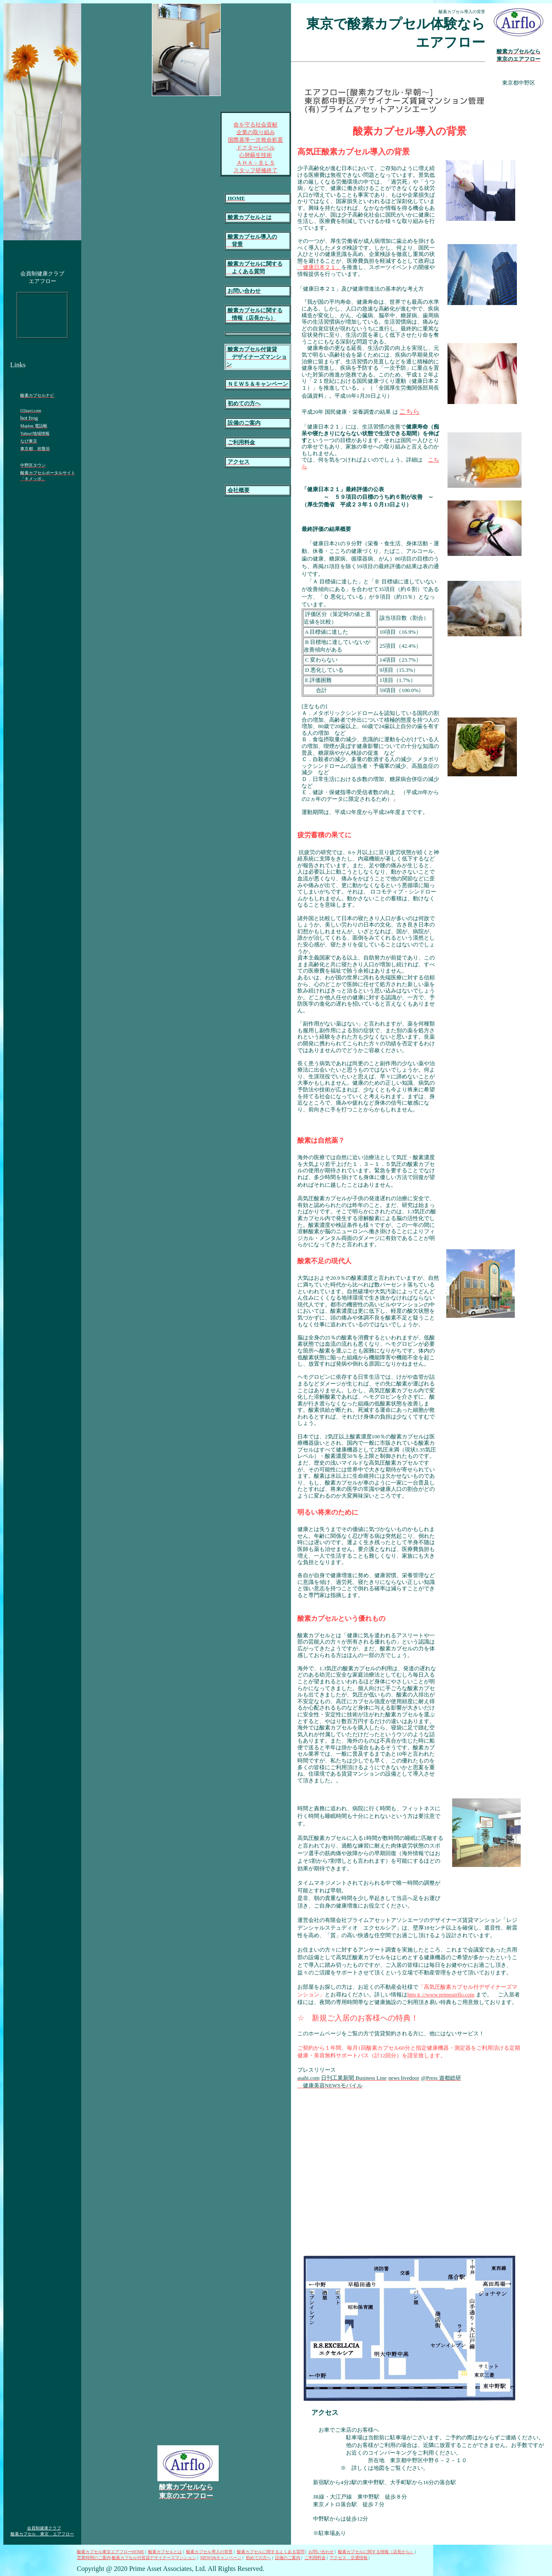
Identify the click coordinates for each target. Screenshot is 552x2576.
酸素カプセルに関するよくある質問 (271, 2551)
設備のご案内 (287, 2557)
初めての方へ (258, 2557)
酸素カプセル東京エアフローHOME (110, 2551)
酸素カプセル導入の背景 (209, 2551)
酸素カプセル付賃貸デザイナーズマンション (154, 2557)
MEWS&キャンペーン (221, 2557)
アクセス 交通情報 (349, 2557)
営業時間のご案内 (94, 2557)
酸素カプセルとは (165, 2551)
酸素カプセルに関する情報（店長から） (376, 2551)
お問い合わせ (321, 2551)
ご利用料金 (315, 2557)
